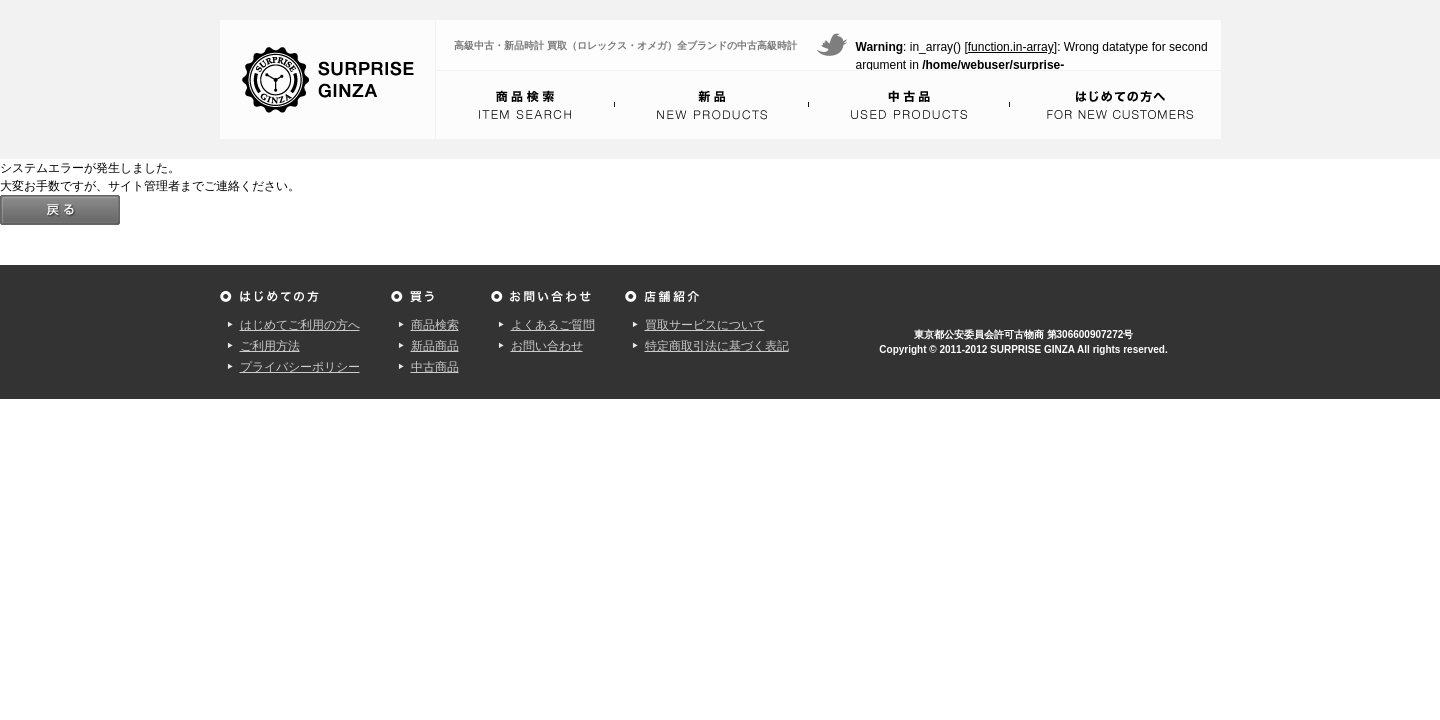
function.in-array (1011, 47)
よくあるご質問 (553, 325)
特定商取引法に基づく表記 (717, 346)
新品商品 (435, 346)
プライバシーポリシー (300, 367)
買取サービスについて (705, 325)
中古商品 (435, 367)
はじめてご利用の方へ (300, 325)
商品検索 (435, 325)
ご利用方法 (270, 346)
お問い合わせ (547, 346)
